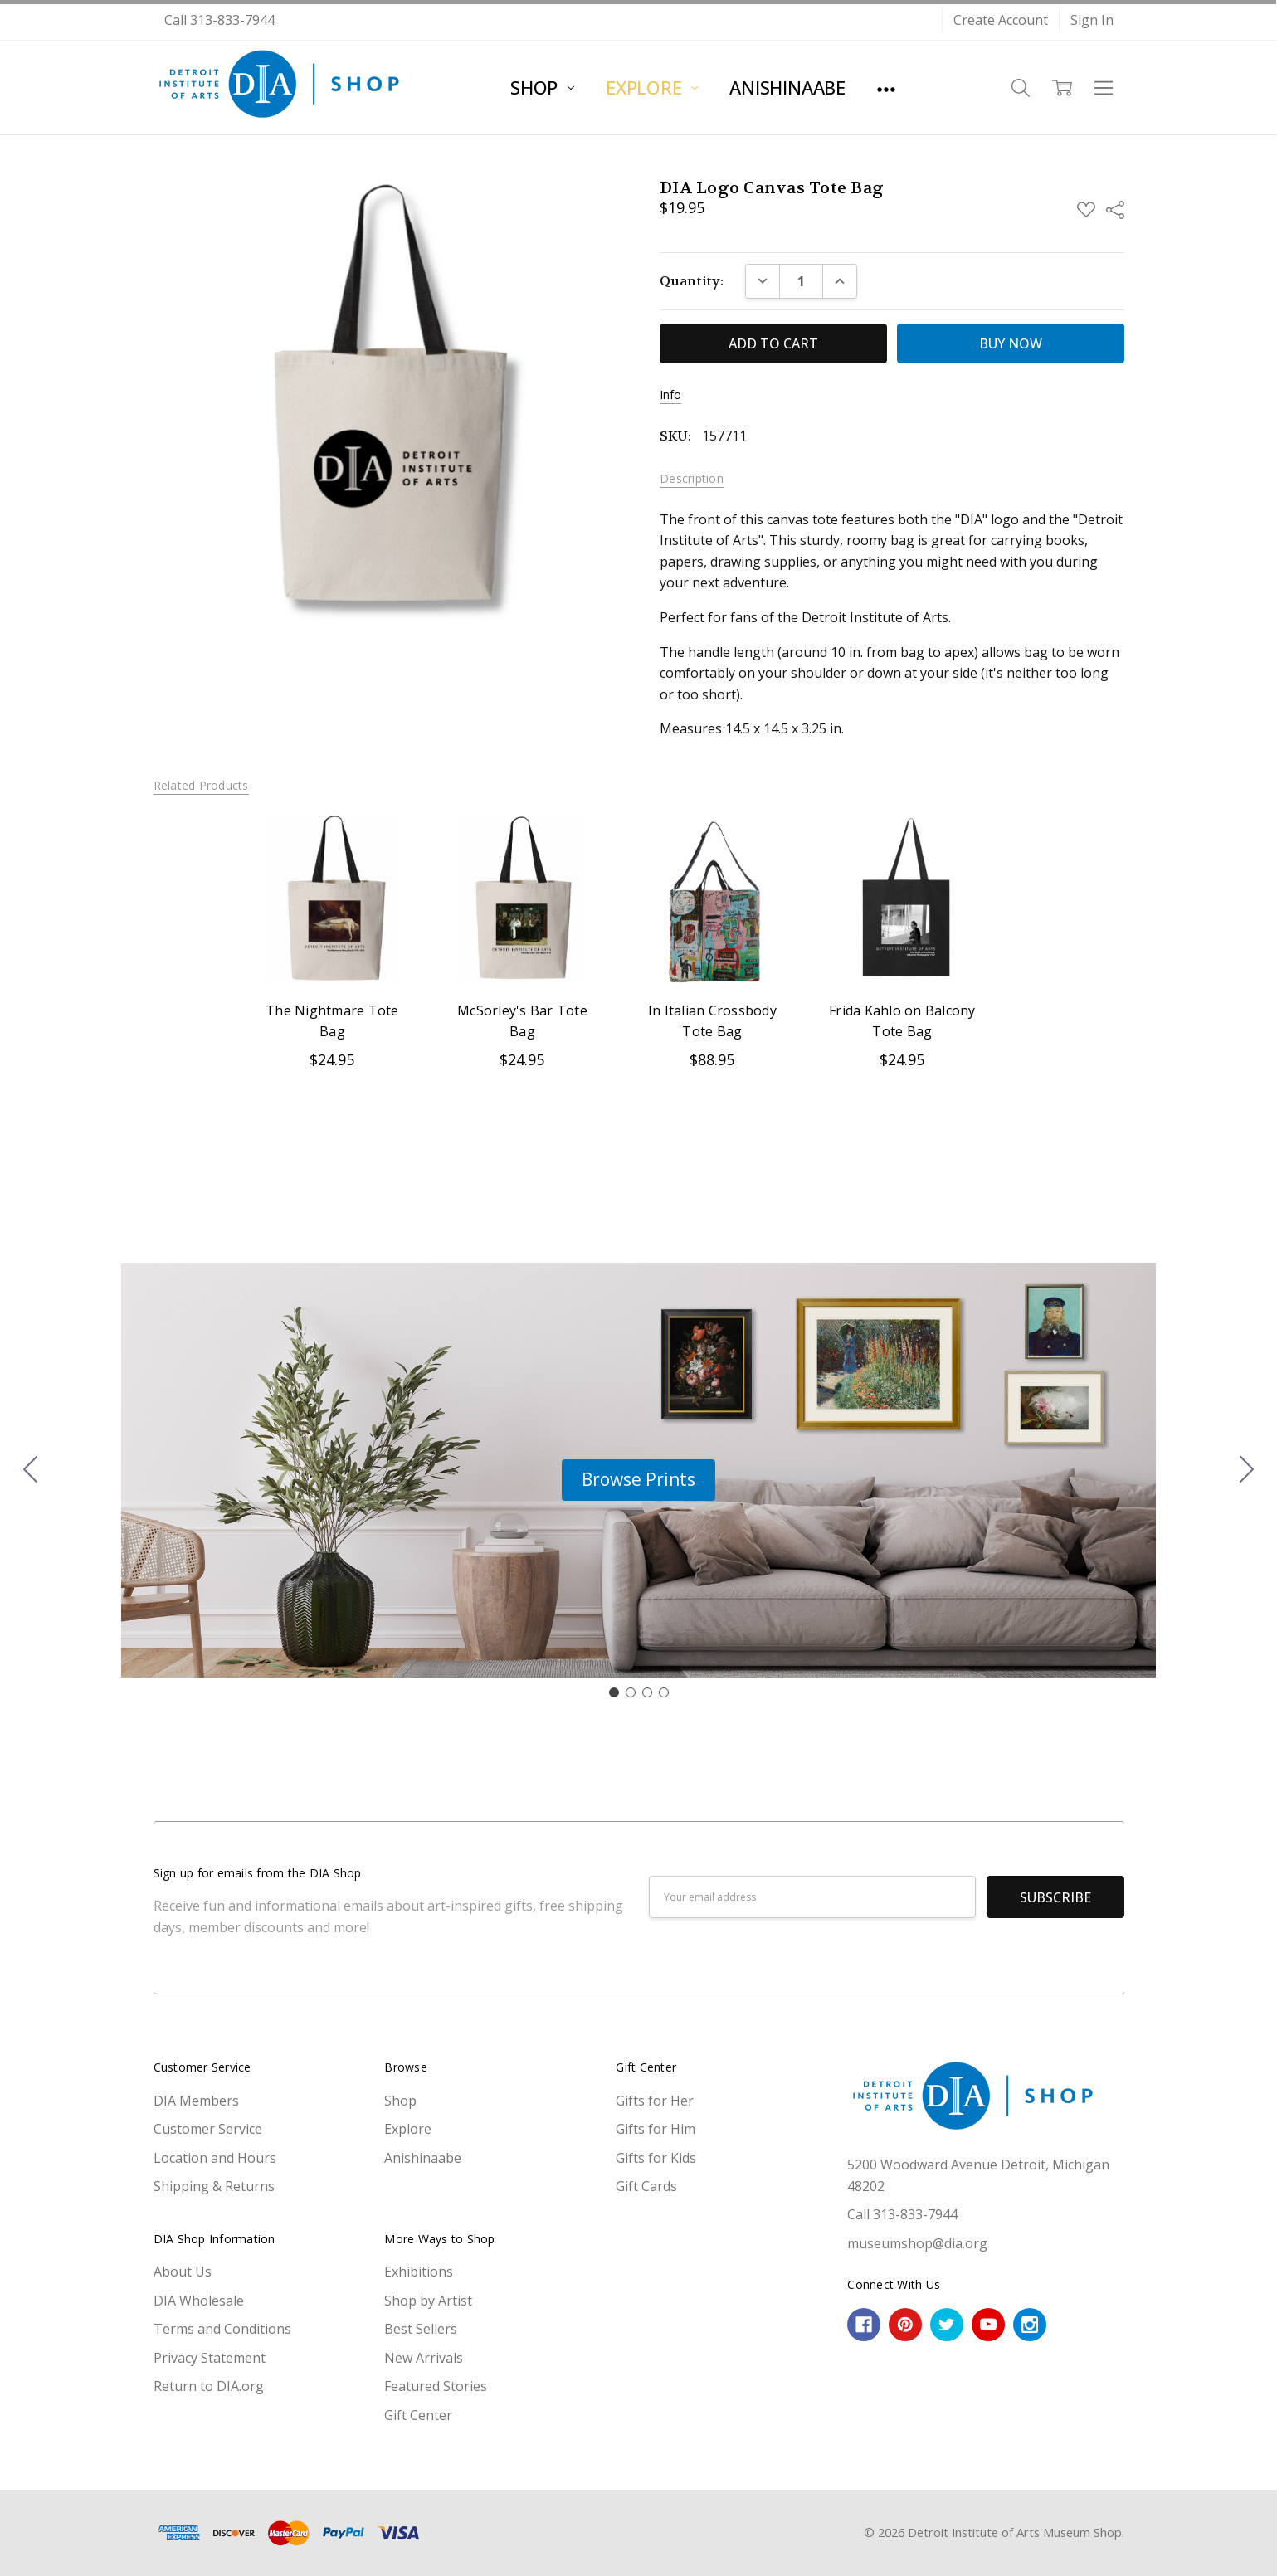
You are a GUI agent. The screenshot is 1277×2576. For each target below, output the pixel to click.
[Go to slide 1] (614, 1692)
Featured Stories (435, 2386)
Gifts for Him (655, 2129)
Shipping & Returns (214, 2186)
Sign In (1092, 20)
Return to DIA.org (209, 2386)
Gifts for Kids (656, 2158)
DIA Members (196, 2100)
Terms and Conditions (222, 2329)
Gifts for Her (655, 2100)
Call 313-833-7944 (219, 20)
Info (670, 394)
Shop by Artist (428, 2300)
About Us (183, 2271)
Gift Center (418, 2415)
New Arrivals (423, 2358)
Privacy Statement (210, 2358)
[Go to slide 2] (1247, 1470)
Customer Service (208, 2129)
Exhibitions (418, 2271)
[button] (638, 1480)
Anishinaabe (787, 87)
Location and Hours (215, 2158)
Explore (652, 87)
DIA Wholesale (199, 2300)
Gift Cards (646, 2186)
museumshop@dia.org (917, 2243)
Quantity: (692, 281)
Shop (542, 87)
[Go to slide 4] (30, 1470)
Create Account (1000, 20)
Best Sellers (420, 2329)
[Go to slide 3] (647, 1692)
